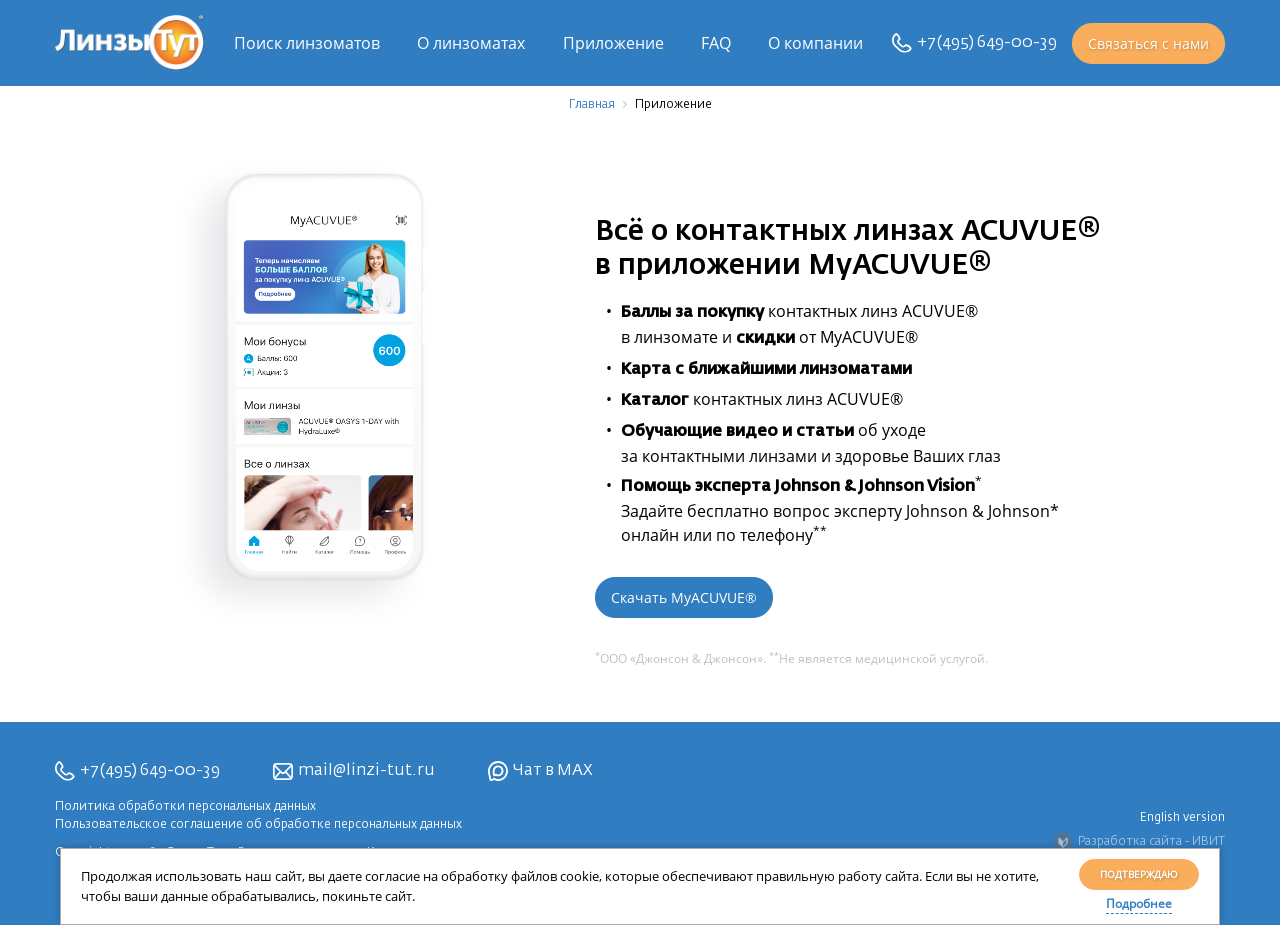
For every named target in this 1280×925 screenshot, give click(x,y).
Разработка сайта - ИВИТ (1139, 842)
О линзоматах (471, 43)
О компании (815, 43)
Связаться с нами (1148, 43)
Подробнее (1139, 903)
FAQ (716, 43)
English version (1182, 818)
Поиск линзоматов (307, 43)
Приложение (613, 43)
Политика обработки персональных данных (185, 807)
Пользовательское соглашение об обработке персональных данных (258, 825)
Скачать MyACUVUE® (684, 597)
